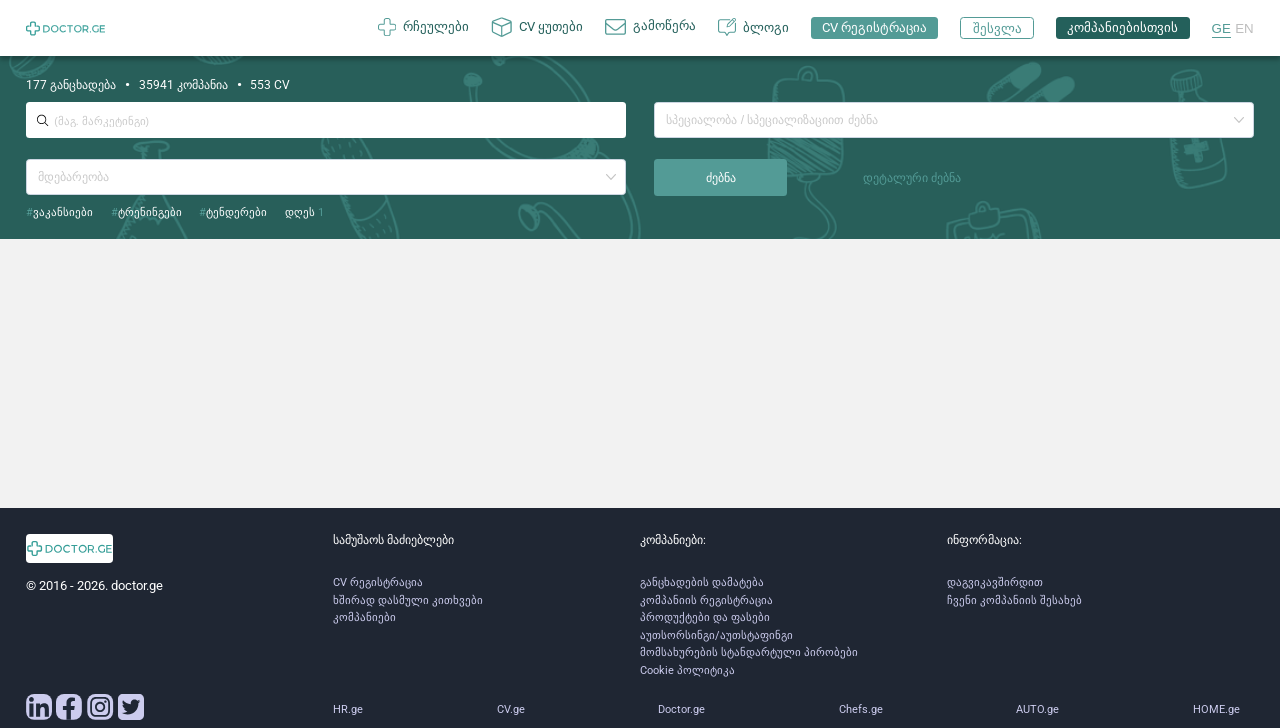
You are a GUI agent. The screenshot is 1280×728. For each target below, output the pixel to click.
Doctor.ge (681, 709)
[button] (1239, 120)
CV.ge (511, 709)
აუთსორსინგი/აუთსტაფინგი (716, 635)
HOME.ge (1216, 709)
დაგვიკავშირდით (995, 582)
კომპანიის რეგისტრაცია (706, 600)
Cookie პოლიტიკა (687, 670)
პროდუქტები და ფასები (705, 617)
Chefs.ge (861, 709)
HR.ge (348, 709)
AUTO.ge (1037, 709)
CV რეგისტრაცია (378, 582)
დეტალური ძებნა (912, 178)
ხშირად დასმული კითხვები (408, 600)
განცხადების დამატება (702, 582)
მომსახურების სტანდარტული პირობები (749, 652)
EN (1244, 28)
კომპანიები (364, 617)
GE (1221, 28)
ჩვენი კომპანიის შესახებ (1014, 600)
